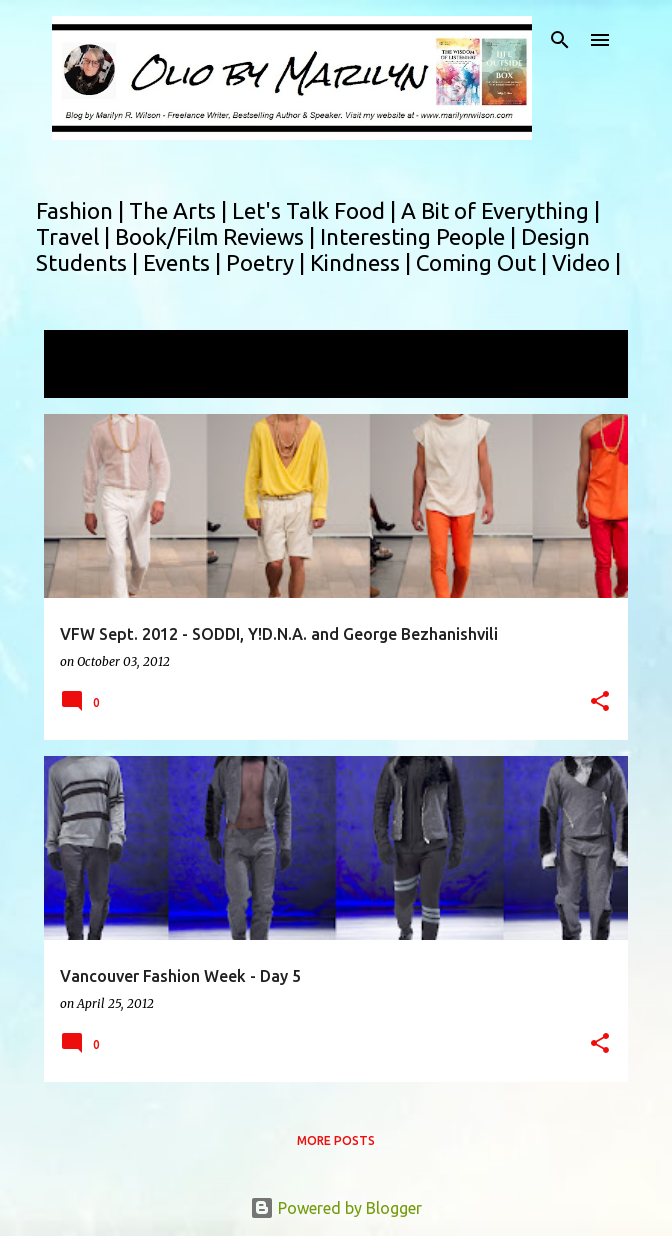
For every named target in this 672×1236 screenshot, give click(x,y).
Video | (586, 262)
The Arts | (180, 210)
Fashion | (82, 210)
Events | (184, 262)
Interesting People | (420, 236)
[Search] (560, 40)
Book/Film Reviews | (217, 236)
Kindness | (363, 262)
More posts (336, 1140)
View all (86, 379)
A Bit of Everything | (500, 210)
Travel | (75, 236)
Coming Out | (484, 262)
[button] (600, 702)
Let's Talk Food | (316, 210)
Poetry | (268, 262)
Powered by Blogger (336, 1208)
